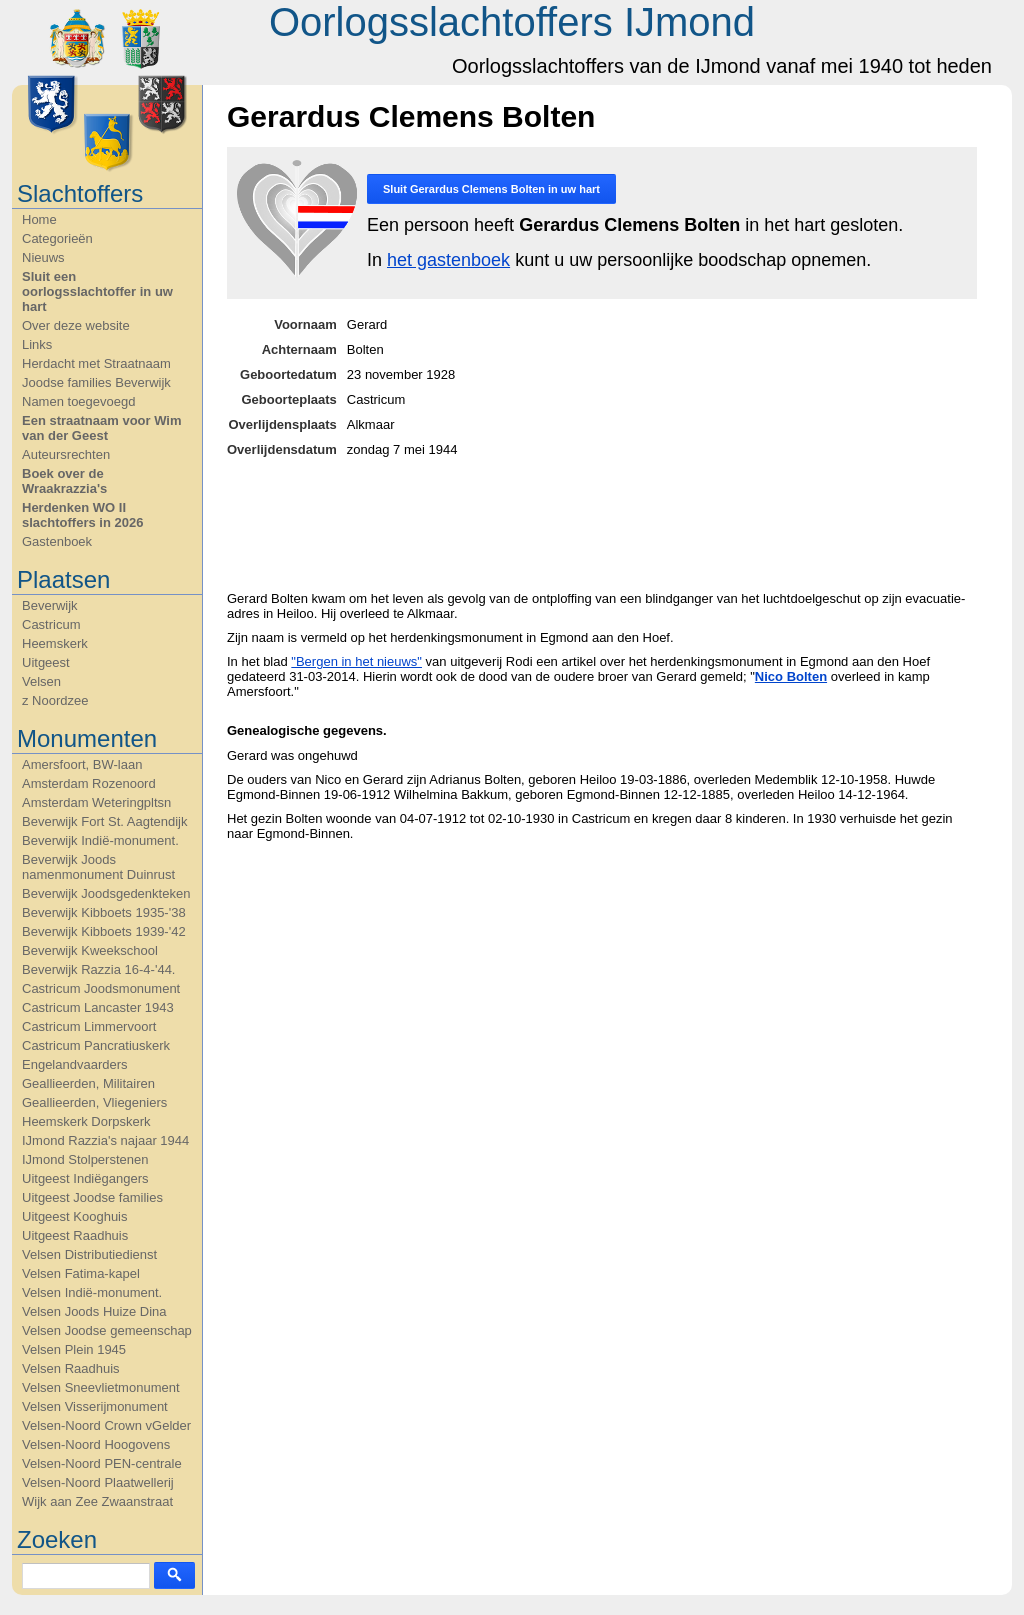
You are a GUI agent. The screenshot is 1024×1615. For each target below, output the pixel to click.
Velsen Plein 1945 (74, 1349)
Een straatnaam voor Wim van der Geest (102, 428)
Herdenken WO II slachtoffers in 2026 (82, 515)
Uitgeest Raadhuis (75, 1235)
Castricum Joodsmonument (101, 988)
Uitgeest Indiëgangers (85, 1178)
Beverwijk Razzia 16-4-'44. (99, 969)
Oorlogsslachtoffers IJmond (512, 22)
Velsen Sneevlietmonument (101, 1387)
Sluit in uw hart (491, 189)
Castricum (51, 624)
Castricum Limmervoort (89, 1026)
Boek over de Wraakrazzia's (64, 481)
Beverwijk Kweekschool (90, 950)
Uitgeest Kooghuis (75, 1216)
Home (39, 219)
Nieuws (43, 257)
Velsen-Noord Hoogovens (96, 1444)
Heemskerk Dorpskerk (86, 1121)
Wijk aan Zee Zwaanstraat (97, 1501)
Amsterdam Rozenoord (89, 783)
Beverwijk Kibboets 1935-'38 (104, 912)
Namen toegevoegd (78, 401)
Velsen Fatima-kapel (81, 1273)
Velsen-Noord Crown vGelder (106, 1425)
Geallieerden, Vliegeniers (94, 1102)
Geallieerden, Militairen (88, 1083)
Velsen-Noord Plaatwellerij (98, 1482)
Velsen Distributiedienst (89, 1254)
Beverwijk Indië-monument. (100, 840)
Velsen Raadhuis (71, 1368)
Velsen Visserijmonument (95, 1406)
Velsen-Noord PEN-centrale (102, 1463)
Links (37, 344)
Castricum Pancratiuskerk (96, 1045)
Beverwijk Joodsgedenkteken (106, 893)
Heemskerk (55, 643)
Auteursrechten (66, 454)
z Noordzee (55, 700)
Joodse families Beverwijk (96, 382)
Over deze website (76, 325)
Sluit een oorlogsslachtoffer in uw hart (97, 291)
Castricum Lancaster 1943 (98, 1007)
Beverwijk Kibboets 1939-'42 (104, 931)
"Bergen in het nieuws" (356, 661)
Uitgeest (46, 662)
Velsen (41, 681)
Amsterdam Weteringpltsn (96, 802)
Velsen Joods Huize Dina (94, 1311)
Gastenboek (57, 541)
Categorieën (57, 238)
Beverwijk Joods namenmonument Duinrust (98, 867)
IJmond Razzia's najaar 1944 (105, 1140)
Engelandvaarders (75, 1064)
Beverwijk (50, 605)
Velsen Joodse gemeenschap (107, 1330)
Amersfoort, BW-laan (82, 764)
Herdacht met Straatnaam (96, 363)
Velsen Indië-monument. (92, 1292)
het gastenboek (448, 260)
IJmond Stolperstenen (85, 1159)
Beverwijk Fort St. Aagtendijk (104, 821)
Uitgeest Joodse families (92, 1197)
